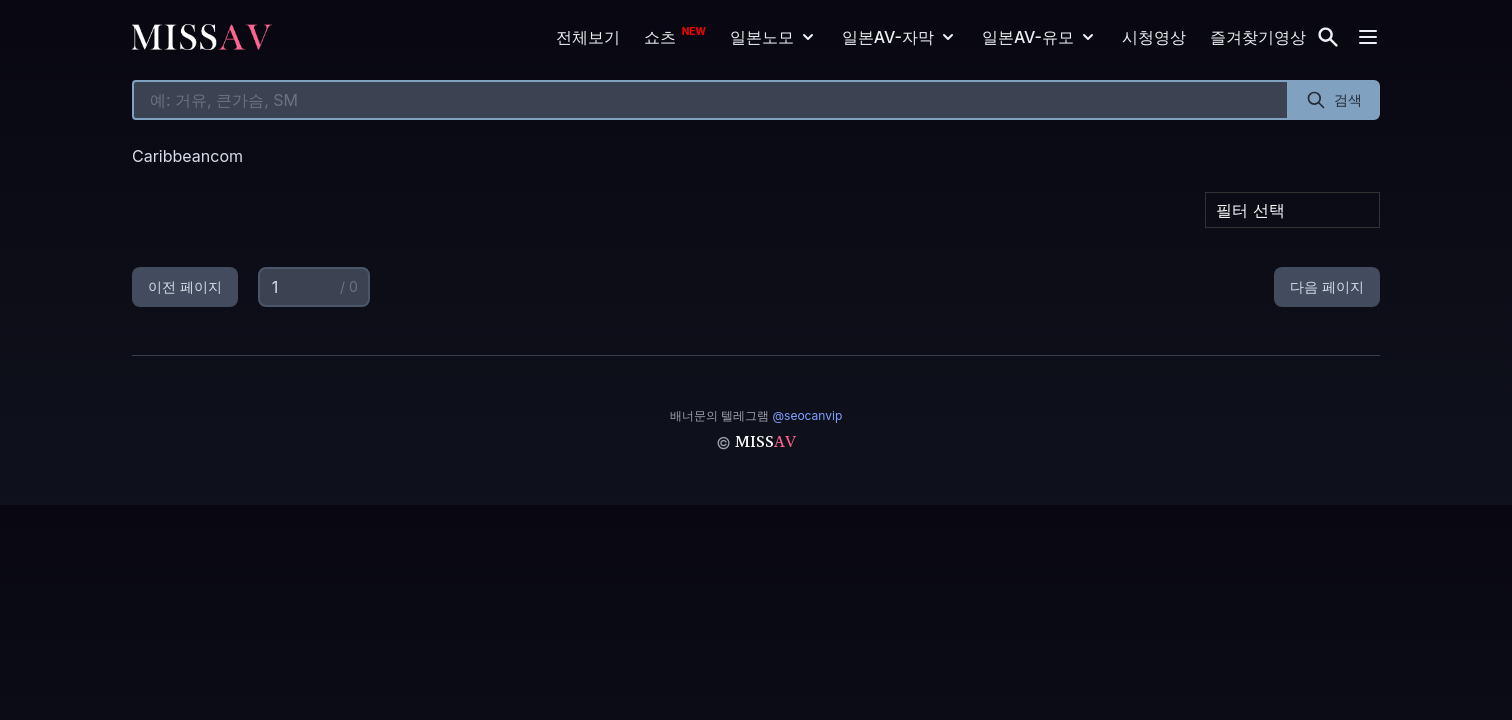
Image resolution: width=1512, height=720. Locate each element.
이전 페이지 (185, 286)
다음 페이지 (1327, 286)
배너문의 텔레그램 (756, 415)
